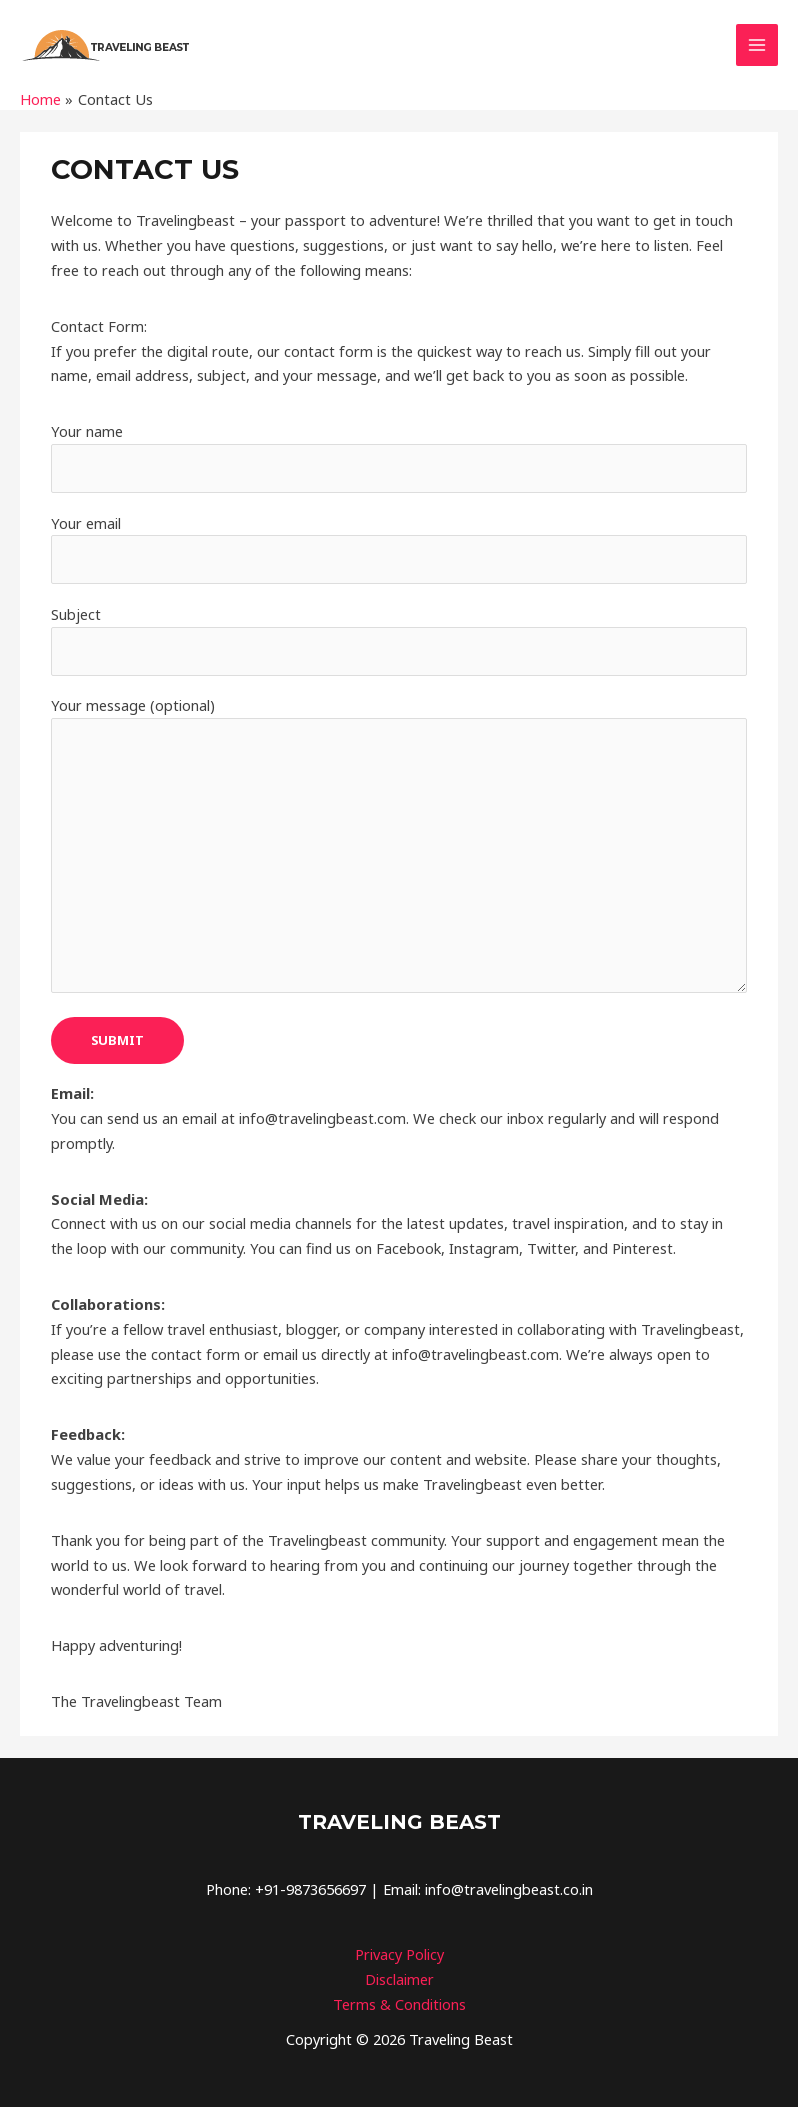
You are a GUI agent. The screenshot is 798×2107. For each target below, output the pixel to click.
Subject (399, 638)
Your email (399, 547)
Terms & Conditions (399, 2000)
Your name (399, 456)
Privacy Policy (399, 1950)
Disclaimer (399, 1975)
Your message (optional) (399, 844)
